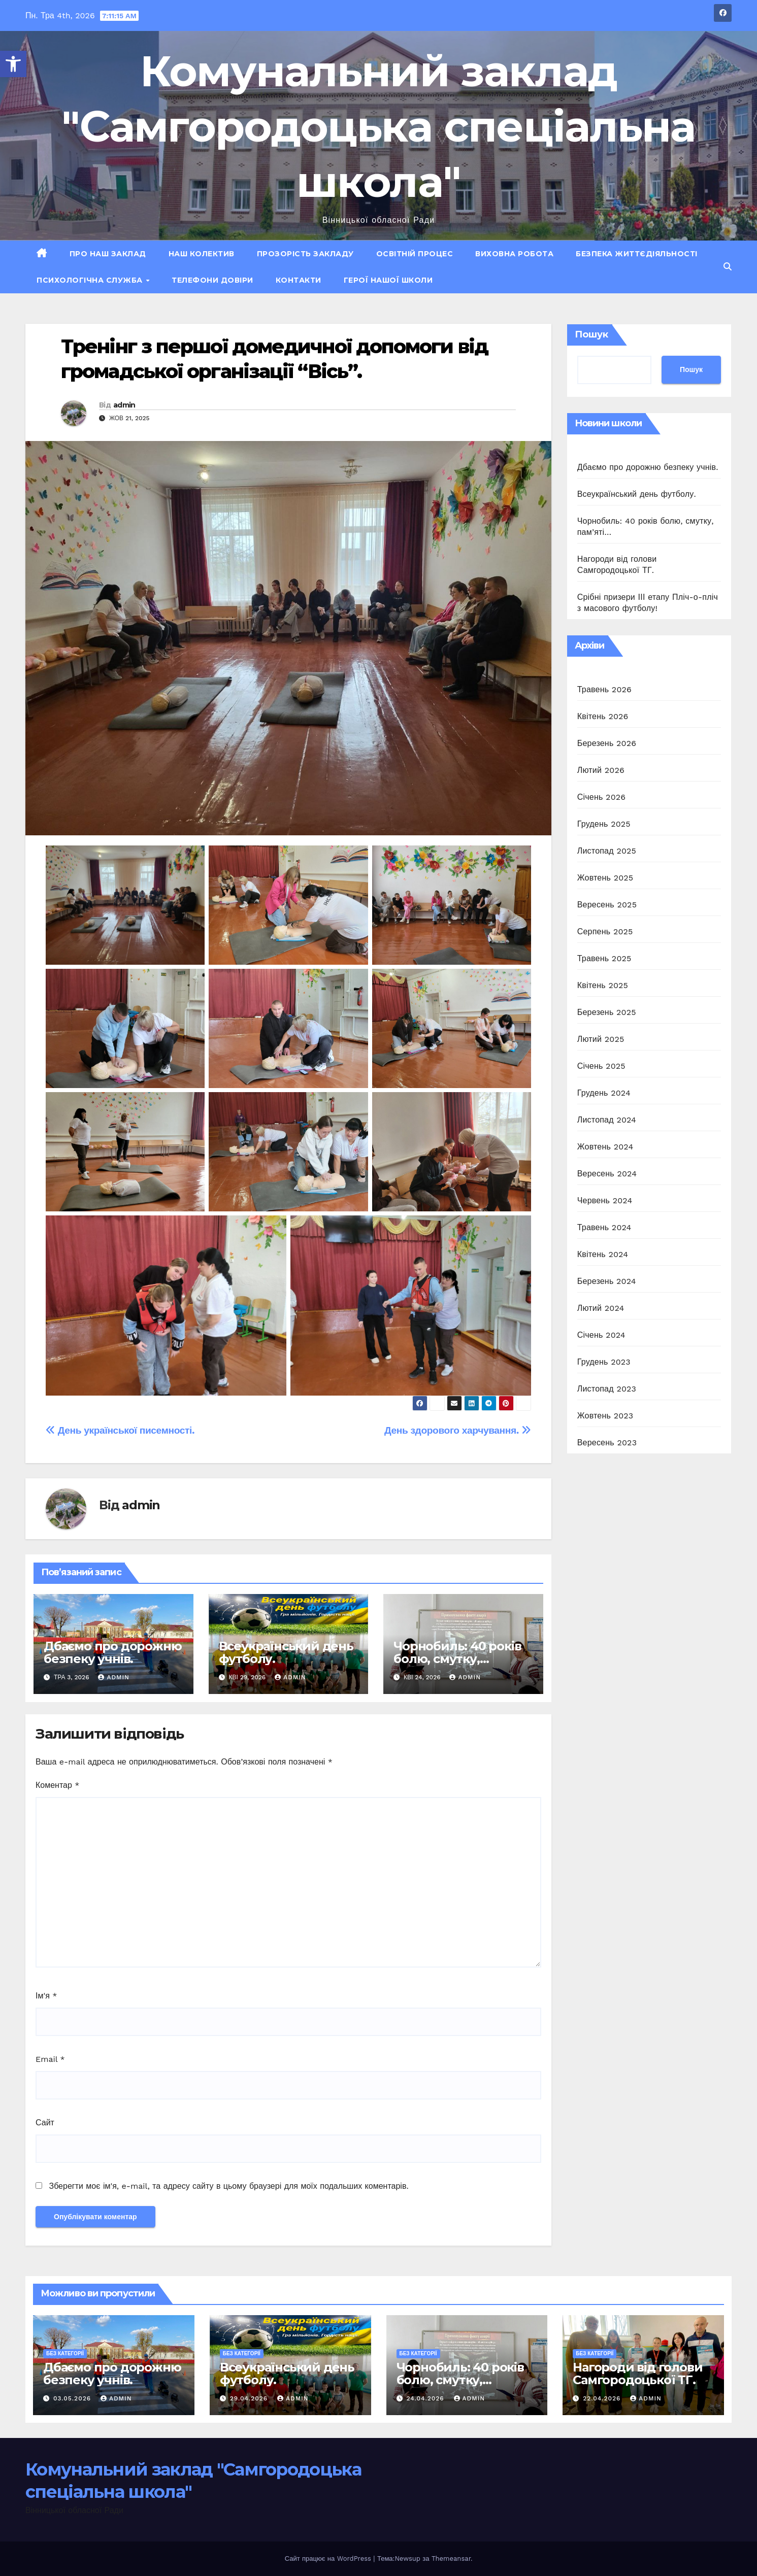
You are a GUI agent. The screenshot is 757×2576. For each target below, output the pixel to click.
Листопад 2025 (606, 851)
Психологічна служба (91, 280)
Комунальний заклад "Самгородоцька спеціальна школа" (378, 126)
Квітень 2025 (602, 985)
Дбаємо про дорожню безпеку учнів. (112, 1652)
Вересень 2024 (607, 1173)
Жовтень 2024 (605, 1146)
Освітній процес (414, 253)
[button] (13, 64)
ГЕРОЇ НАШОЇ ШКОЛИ (388, 280)
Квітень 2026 (603, 716)
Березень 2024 (606, 1281)
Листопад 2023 (606, 1389)
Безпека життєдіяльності (637, 253)
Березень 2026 (606, 743)
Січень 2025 (601, 1066)
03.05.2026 (73, 2398)
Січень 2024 (601, 1335)
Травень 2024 (604, 1227)
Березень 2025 (606, 1012)
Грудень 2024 (604, 1093)
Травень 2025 (604, 958)
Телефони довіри (212, 280)
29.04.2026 (250, 2398)
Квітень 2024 (602, 1254)
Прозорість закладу (305, 253)
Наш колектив (202, 253)
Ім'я (46, 1996)
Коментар (58, 1785)
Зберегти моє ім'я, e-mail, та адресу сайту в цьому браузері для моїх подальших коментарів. (228, 2186)
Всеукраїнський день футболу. (286, 1652)
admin (124, 405)
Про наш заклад (108, 253)
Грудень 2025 (604, 824)
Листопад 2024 (606, 1120)
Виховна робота (514, 253)
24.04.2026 (426, 2398)
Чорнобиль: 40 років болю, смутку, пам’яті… (457, 1659)
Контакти (298, 280)
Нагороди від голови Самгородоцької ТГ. (637, 2373)
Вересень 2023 (607, 1442)
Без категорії (65, 2353)
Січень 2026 (601, 797)
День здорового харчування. (457, 1430)
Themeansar (451, 2558)
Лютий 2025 (600, 1039)
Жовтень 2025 (605, 878)
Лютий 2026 (600, 770)
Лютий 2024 (600, 1308)
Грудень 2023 (604, 1362)
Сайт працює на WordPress (329, 2558)
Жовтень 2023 (605, 1415)
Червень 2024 (605, 1200)
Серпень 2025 (605, 931)
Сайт (45, 2122)
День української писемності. (120, 1430)
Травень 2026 (604, 689)
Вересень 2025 (607, 904)
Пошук (591, 334)
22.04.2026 (603, 2398)
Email (50, 2059)
